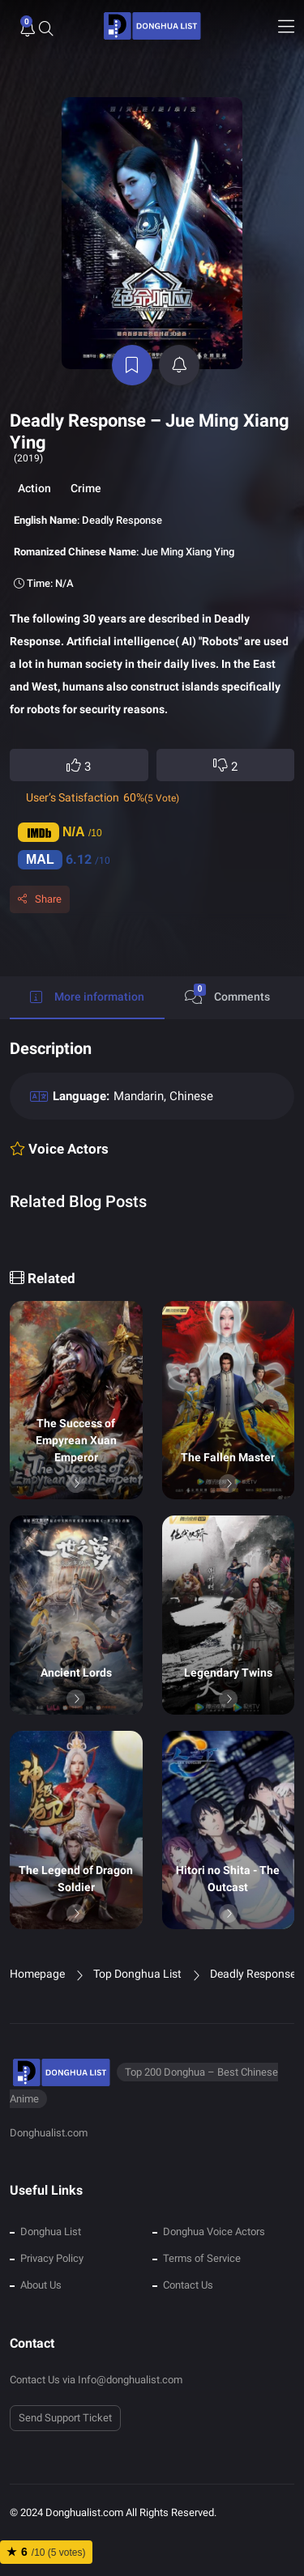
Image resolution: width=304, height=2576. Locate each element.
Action (34, 488)
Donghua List (50, 2231)
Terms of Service (202, 2258)
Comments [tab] (227, 994)
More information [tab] (87, 997)
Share (48, 899)
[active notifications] (179, 365)
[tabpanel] (152, 1140)
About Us (41, 2285)
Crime (86, 488)
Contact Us (188, 2285)
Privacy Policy (51, 2258)
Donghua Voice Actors (214, 2231)
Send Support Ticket (65, 2418)
